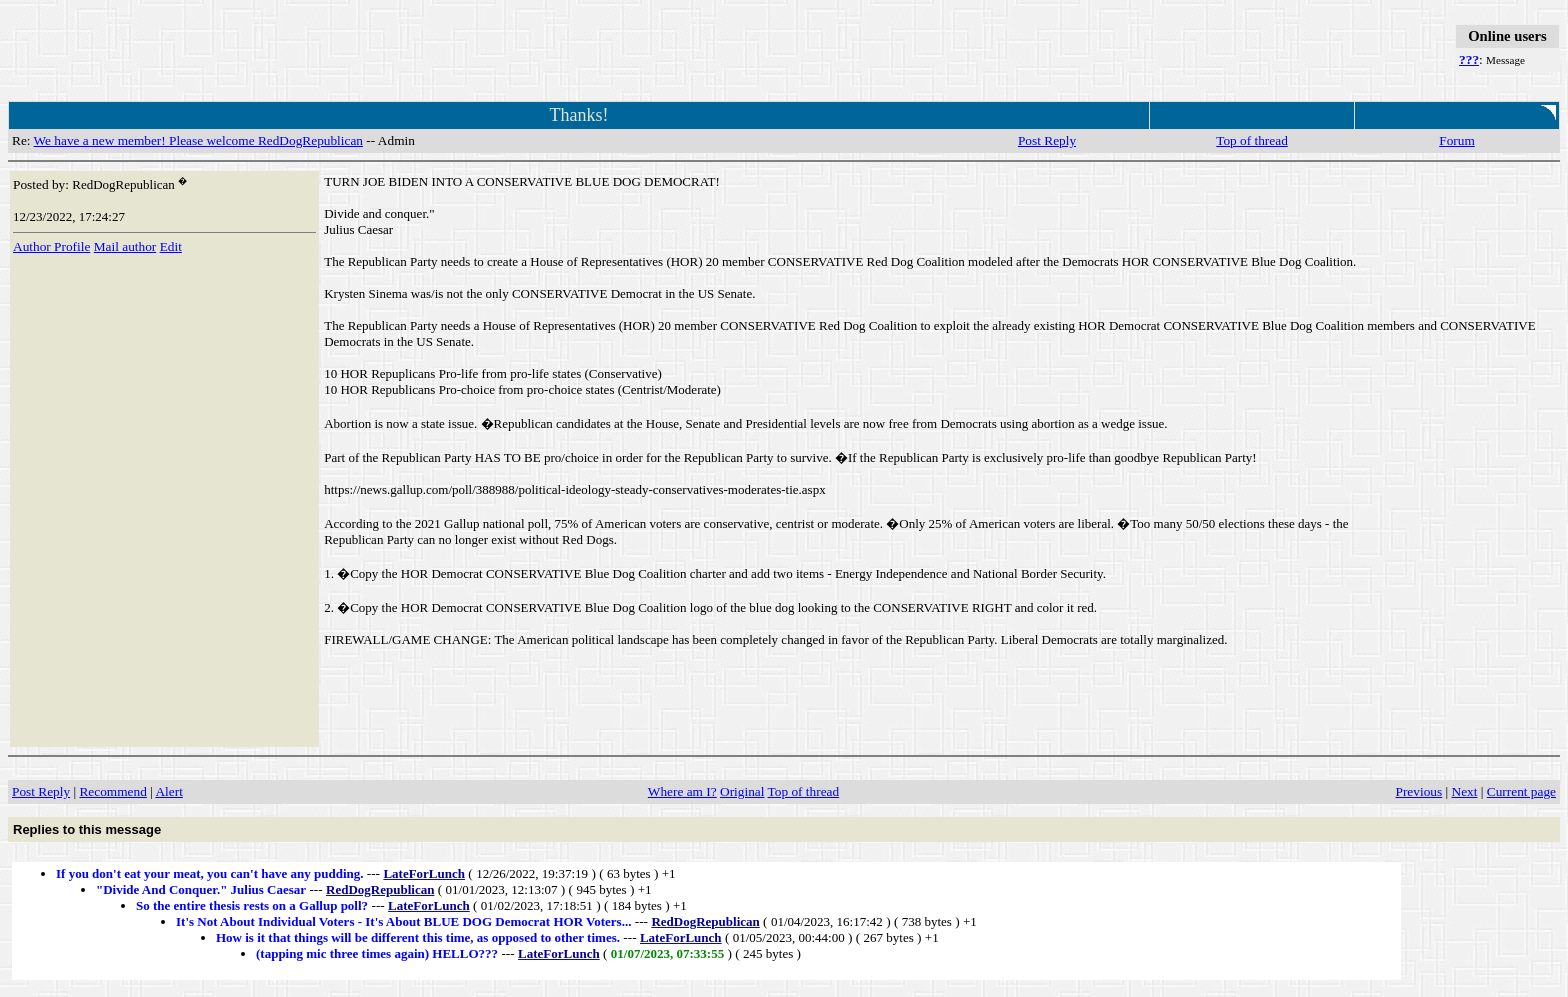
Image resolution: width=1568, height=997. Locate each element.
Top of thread (1252, 140)
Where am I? (682, 791)
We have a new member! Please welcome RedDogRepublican (198, 140)
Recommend (112, 791)
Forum (1457, 140)
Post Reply (1047, 140)
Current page (1521, 791)
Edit (171, 246)
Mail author (125, 246)
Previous (1419, 791)
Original (742, 791)
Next (1465, 791)
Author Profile (51, 246)
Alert (168, 791)
